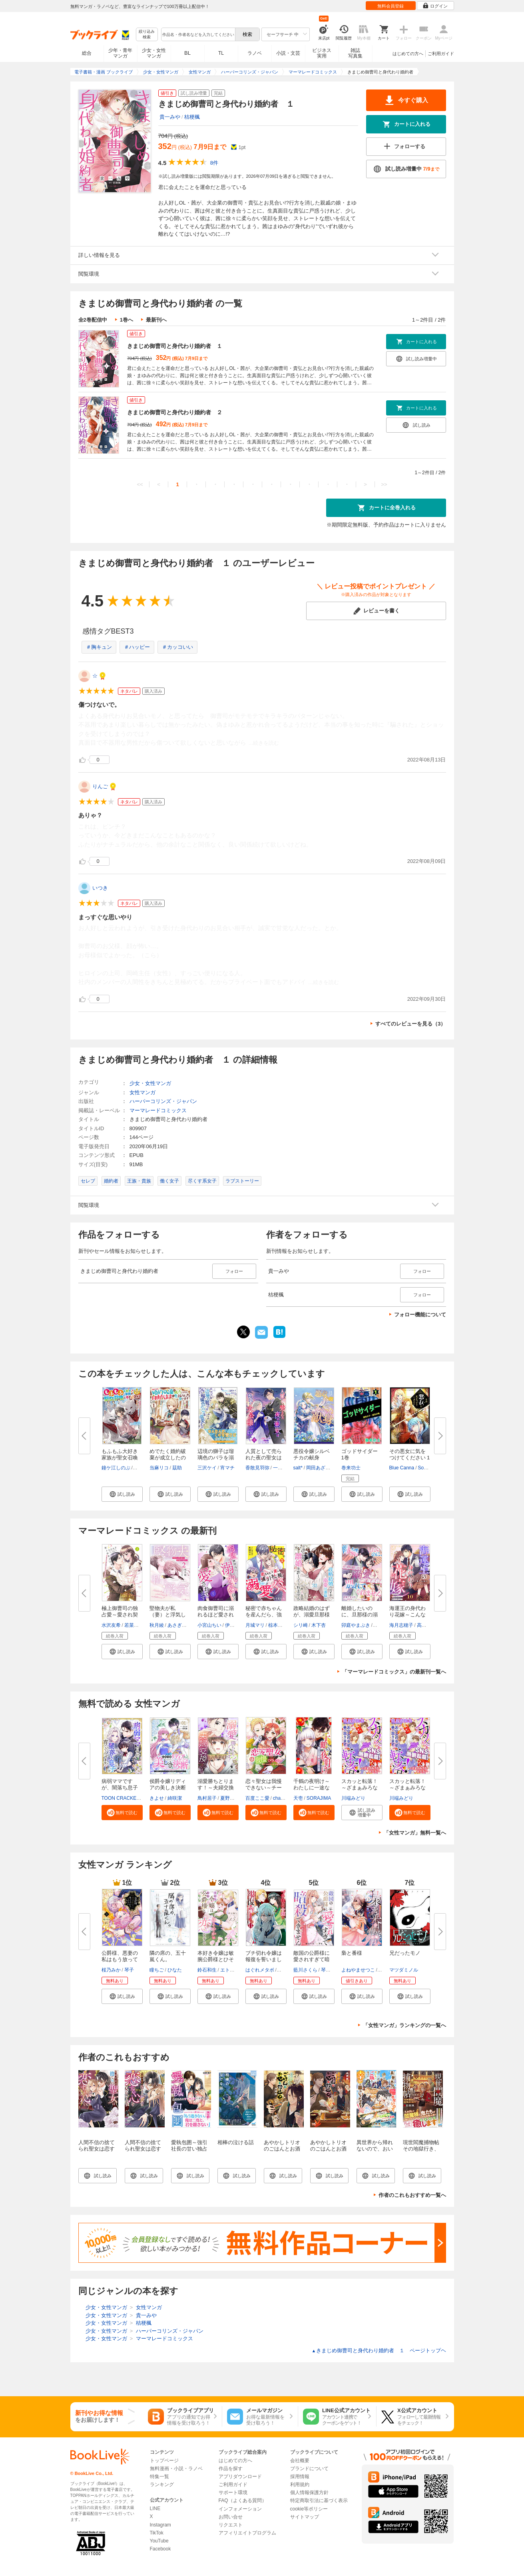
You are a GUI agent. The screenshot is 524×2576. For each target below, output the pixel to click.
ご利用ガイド (441, 53)
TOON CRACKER (121, 1798)
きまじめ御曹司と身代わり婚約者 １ (174, 346)
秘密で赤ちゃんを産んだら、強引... (263, 1614)
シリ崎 (300, 1625)
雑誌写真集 (355, 53)
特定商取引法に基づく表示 (319, 2500)
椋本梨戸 (277, 1625)
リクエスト (231, 2525)
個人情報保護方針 (309, 2492)
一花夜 (280, 1468)
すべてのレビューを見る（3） (410, 1024)
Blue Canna (401, 1468)
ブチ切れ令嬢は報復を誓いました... (263, 1959)
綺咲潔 (174, 1798)
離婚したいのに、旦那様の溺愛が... (359, 1614)
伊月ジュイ (237, 1625)
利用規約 (299, 2484)
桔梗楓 (192, 117)
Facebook (160, 2549)
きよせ (156, 1798)
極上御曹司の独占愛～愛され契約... (120, 1614)
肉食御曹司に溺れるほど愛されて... (215, 1614)
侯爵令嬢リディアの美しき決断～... (167, 1787)
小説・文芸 (288, 53)
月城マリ (255, 1625)
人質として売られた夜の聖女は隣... (263, 1457)
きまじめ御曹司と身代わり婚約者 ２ (174, 412)
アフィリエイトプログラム (247, 2533)
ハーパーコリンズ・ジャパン (163, 1101)
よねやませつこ (358, 1970)
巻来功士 (351, 1468)
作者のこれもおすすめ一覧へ (412, 2195)
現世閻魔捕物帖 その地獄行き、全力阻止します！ (423, 2152)
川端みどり (353, 1798)
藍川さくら (305, 1970)
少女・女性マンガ (154, 53)
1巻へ (126, 320)
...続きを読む (264, 743)
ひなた (174, 1970)
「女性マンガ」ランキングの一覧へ (404, 2025)
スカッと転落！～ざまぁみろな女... (359, 1787)
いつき (100, 888)
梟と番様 (351, 1953)
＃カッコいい (177, 647)
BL (187, 53)
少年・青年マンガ (120, 53)
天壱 (298, 1798)
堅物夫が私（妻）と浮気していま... (167, 1614)
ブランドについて (309, 2468)
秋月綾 (156, 1625)
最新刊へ (156, 320)
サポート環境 (233, 2492)
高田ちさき (429, 1625)
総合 (87, 53)
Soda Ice (427, 1468)
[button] (122, 1494)
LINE (155, 2508)
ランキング (162, 2484)
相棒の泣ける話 (235, 2142)
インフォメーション (240, 2509)
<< (140, 484)
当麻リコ (159, 1468)
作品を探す (231, 2468)
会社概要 (299, 2460)
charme (281, 1798)
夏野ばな (229, 1798)
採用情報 (299, 2476)
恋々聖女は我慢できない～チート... (263, 1787)
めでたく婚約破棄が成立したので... (167, 1457)
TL (221, 53)
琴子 (129, 1970)
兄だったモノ (404, 1953)
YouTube (159, 2541)
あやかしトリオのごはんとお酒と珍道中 (282, 2148)
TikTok (156, 2533)
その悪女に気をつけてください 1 (409, 1454)
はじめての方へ (408, 53)
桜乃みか (111, 1970)
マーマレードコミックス (158, 1110)
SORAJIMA (319, 1798)
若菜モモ (133, 1625)
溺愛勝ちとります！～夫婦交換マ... (215, 1787)
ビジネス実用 (321, 53)
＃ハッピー (137, 647)
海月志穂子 (401, 1625)
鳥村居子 (207, 1798)
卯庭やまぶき (355, 1625)
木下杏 (318, 1625)
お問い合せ (231, 2517)
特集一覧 (159, 2476)
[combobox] (197, 34)
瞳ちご (156, 1970)
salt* (298, 1468)
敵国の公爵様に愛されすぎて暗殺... (311, 1959)
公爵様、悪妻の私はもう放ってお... (120, 1959)
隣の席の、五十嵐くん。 (167, 1956)
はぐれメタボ (259, 1970)
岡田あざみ (318, 1468)
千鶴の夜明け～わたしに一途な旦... (311, 1787)
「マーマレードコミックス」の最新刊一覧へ (394, 1672)
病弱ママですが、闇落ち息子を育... (120, 1787)
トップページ (164, 2460)
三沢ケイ (207, 1468)
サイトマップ (304, 2517)
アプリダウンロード (240, 2476)
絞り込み (147, 34)
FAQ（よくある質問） (243, 2500)
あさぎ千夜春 (181, 1625)
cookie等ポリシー (309, 2509)
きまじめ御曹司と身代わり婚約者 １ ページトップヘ (379, 2350)
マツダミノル (403, 1970)
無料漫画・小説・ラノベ (176, 2468)
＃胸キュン (99, 647)
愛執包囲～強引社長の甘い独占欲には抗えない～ (189, 2152)
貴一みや (169, 117)
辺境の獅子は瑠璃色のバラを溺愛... (215, 1457)
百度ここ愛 (257, 1798)
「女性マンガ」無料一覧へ (415, 1833)
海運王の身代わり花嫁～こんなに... (407, 1614)
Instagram (160, 2525)
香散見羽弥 (257, 1468)
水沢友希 (111, 1625)
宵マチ (227, 1468)
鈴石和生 (207, 1970)
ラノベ (254, 53)
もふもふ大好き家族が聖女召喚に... (120, 1457)
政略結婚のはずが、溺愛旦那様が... (311, 1614)
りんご (100, 786)
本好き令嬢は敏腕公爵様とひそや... (215, 1959)
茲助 (177, 1468)
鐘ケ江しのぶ (116, 1468)
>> (384, 484)
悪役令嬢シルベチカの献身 (311, 1454)
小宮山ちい (209, 1625)
